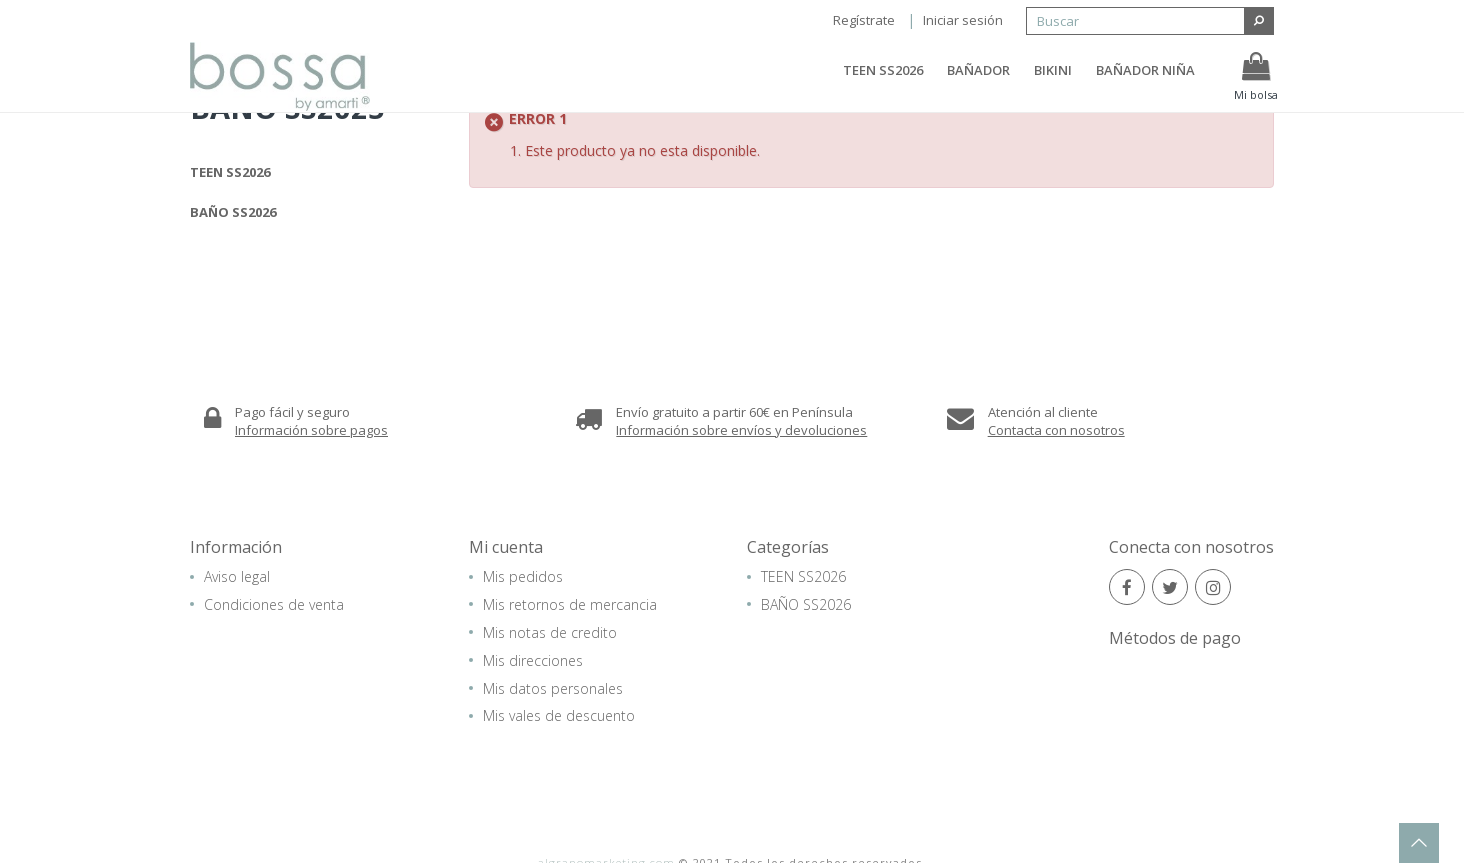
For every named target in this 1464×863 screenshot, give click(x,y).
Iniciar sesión (963, 20)
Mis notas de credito (550, 631)
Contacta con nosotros (1056, 429)
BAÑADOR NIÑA (1145, 83)
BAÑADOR (978, 83)
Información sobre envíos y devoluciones (741, 429)
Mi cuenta (506, 547)
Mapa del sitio (771, 834)
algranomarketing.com (606, 818)
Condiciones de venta (274, 603)
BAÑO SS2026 (233, 212)
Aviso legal (237, 576)
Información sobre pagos (311, 429)
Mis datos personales (553, 687)
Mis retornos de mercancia (570, 603)
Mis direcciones (533, 659)
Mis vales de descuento (559, 715)
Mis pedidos (523, 576)
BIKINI (1053, 83)
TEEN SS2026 (883, 83)
